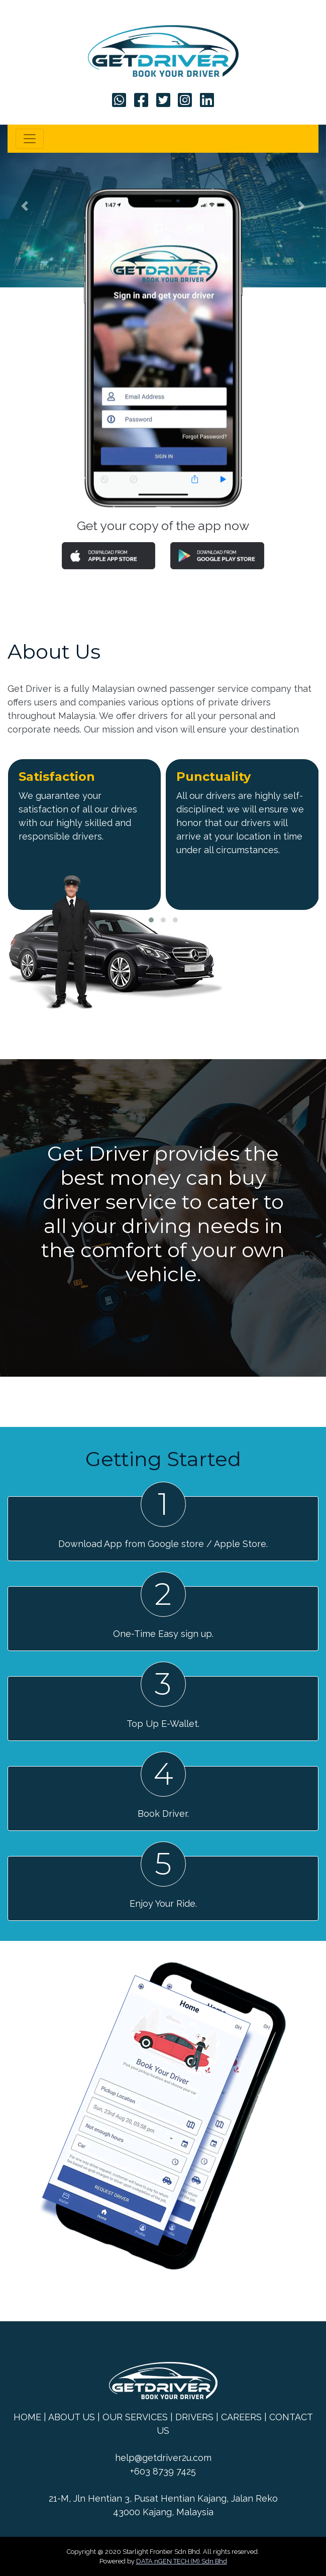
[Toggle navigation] (30, 139)
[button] (24, 206)
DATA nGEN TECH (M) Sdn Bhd (181, 2561)
